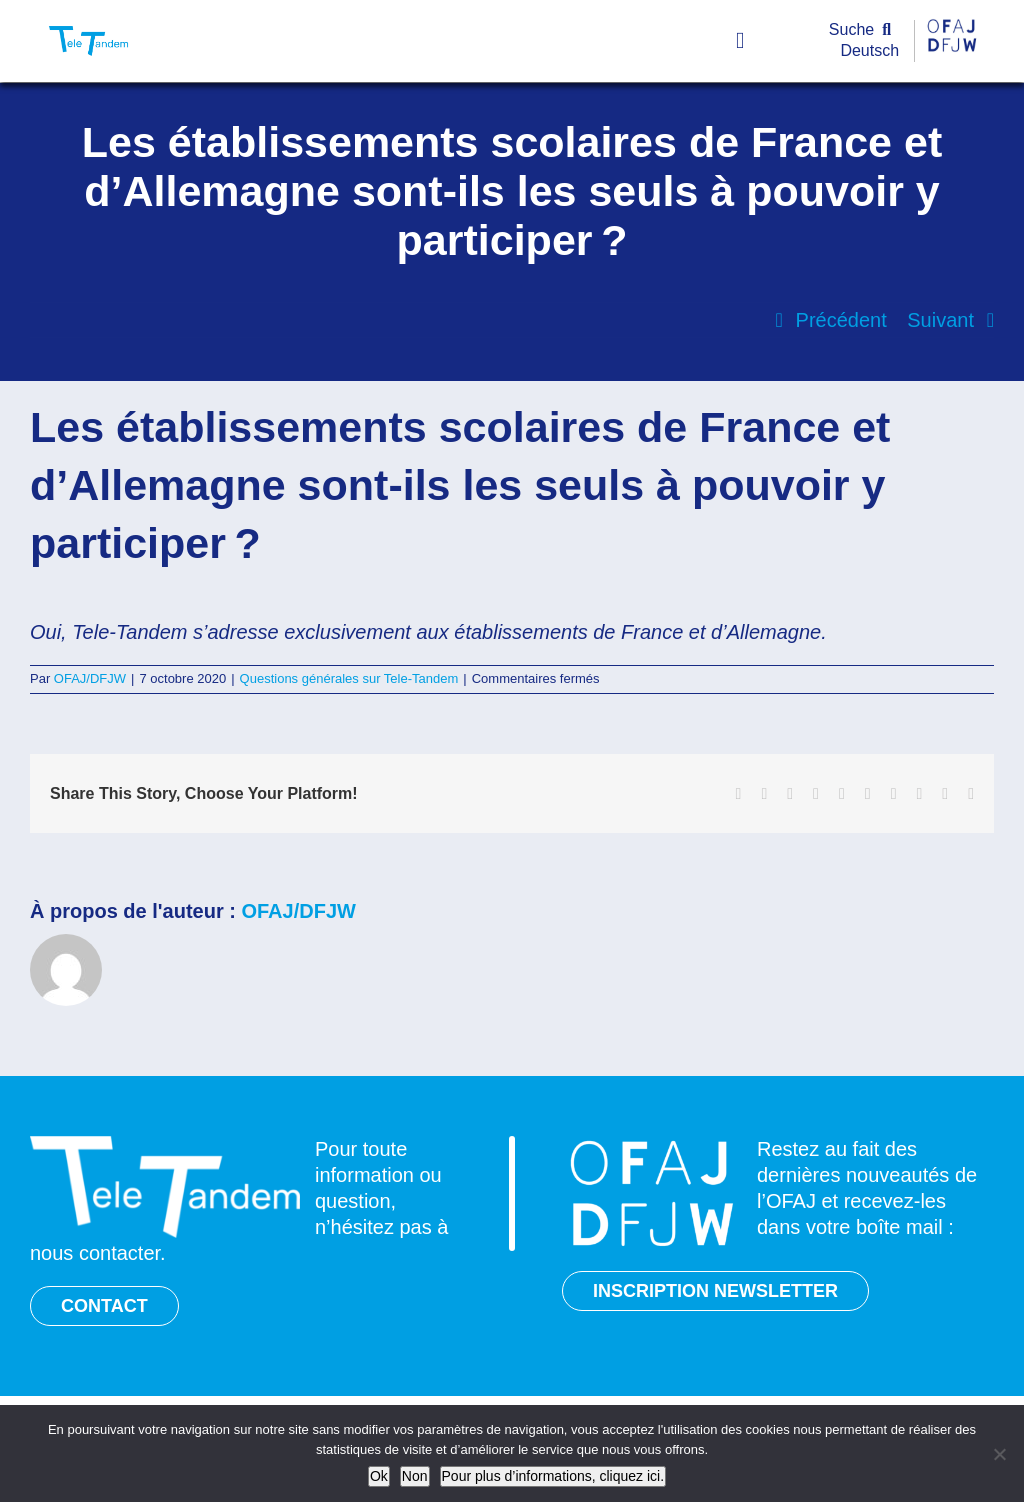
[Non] (999, 1454)
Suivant (940, 320)
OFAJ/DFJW (90, 678)
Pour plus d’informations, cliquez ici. (553, 1476)
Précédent (841, 320)
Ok (379, 1476)
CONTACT (104, 1306)
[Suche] (864, 30)
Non (415, 1476)
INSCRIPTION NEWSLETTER (715, 1291)
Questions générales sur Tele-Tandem (349, 678)
